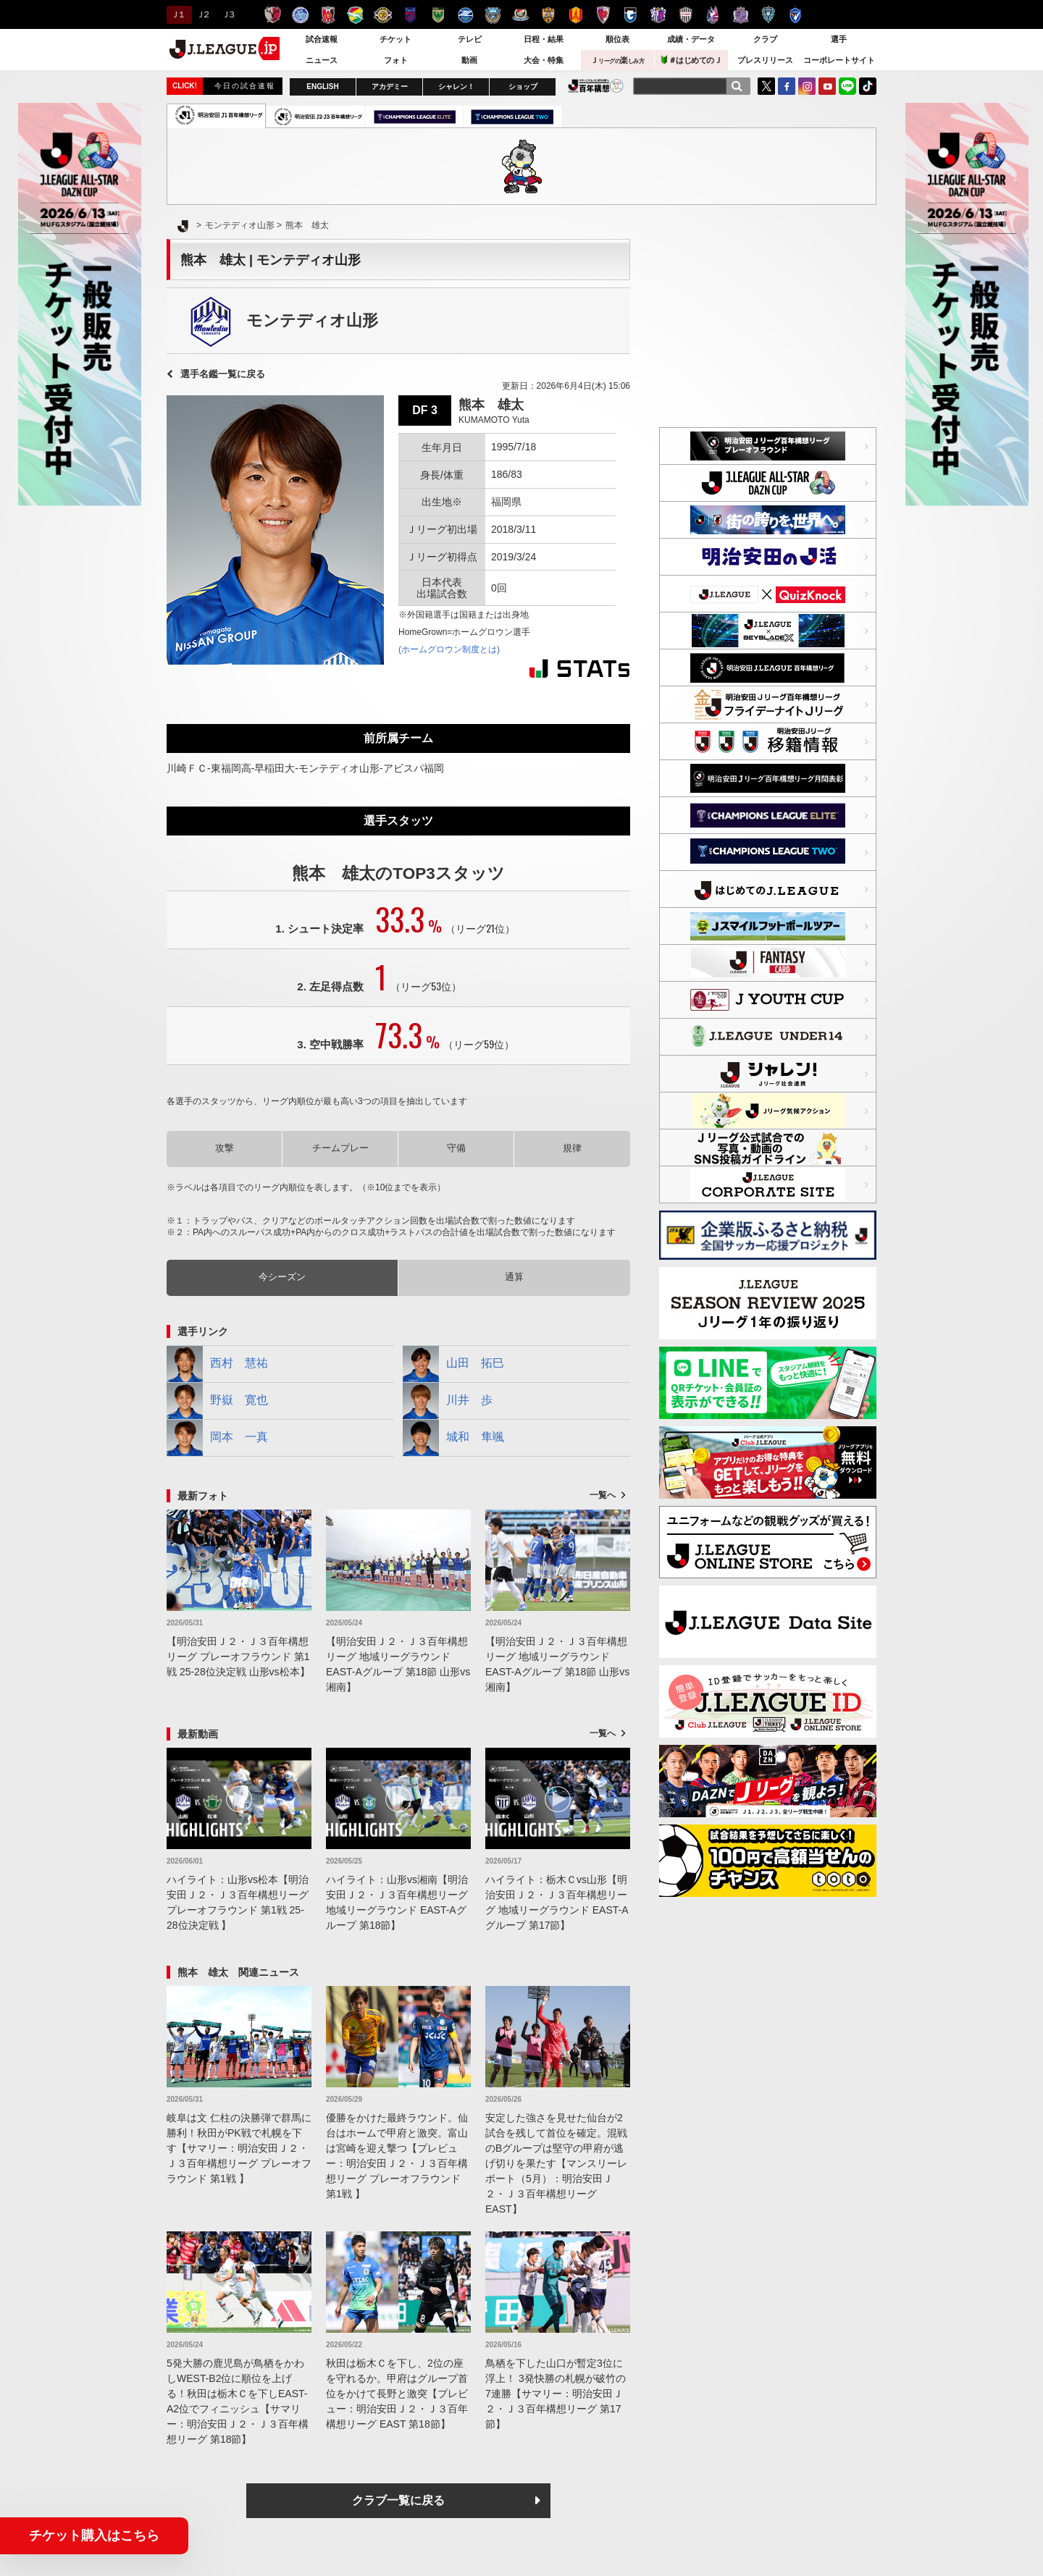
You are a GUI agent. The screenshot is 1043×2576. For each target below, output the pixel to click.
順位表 (617, 39)
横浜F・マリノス (520, 15)
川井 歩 (448, 1401)
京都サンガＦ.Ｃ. (603, 15)
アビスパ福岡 (768, 15)
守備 (456, 1147)
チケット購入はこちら (94, 2535)
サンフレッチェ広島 (741, 15)
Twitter (766, 86)
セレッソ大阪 (658, 15)
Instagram (807, 86)
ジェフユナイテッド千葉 (355, 15)
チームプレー (340, 1147)
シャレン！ (456, 87)
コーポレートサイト (839, 60)
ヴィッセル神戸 (686, 15)
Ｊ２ (202, 14)
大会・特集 (544, 60)
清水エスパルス (548, 15)
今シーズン (282, 1276)
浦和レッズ (328, 15)
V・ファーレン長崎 (796, 15)
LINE (847, 86)
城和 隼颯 (453, 1438)
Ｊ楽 (617, 60)
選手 (839, 39)
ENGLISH (322, 87)
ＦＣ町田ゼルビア (465, 15)
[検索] (736, 86)
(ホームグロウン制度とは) (449, 649)
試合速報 (322, 39)
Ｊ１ (177, 14)
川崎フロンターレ (493, 15)
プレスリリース (765, 60)
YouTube (827, 86)
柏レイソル (383, 15)
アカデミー (390, 87)
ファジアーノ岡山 (713, 15)
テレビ (470, 39)
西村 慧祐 (217, 1364)
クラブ (765, 39)
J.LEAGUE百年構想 (596, 85)
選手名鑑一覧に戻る (222, 374)
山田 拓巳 (453, 1364)
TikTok (867, 86)
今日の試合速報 (244, 86)
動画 (469, 60)
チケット (395, 39)
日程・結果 (544, 39)
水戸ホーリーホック (300, 15)
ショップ (522, 87)
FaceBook (786, 86)
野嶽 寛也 (217, 1401)
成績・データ (691, 39)
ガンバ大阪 (630, 15)
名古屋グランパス (575, 15)
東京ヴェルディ (438, 15)
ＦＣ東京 (410, 15)
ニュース (322, 60)
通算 (514, 1276)
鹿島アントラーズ (273, 15)
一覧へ (603, 1495)
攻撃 (224, 1147)
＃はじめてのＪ (691, 59)
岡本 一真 (217, 1438)
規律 (572, 1147)
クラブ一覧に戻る (398, 2500)
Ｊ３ (228, 14)
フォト (396, 60)
